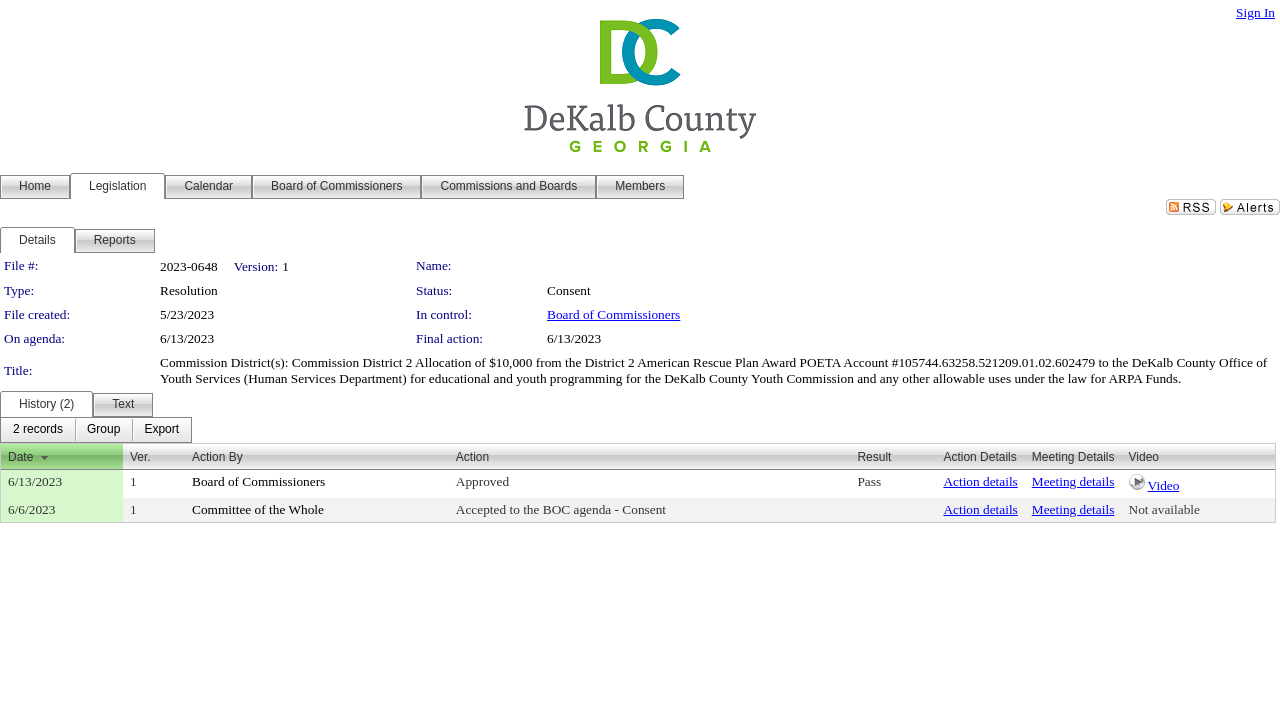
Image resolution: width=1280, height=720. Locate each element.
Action (472, 457)
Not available (1164, 509)
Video (1164, 485)
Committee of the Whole (258, 509)
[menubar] (96, 430)
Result (874, 457)
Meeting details (1073, 481)
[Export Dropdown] (161, 430)
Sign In (1255, 12)
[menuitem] (38, 430)
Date (20, 457)
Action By (217, 457)
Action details (980, 481)
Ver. (140, 457)
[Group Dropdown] (103, 430)
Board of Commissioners (613, 314)
